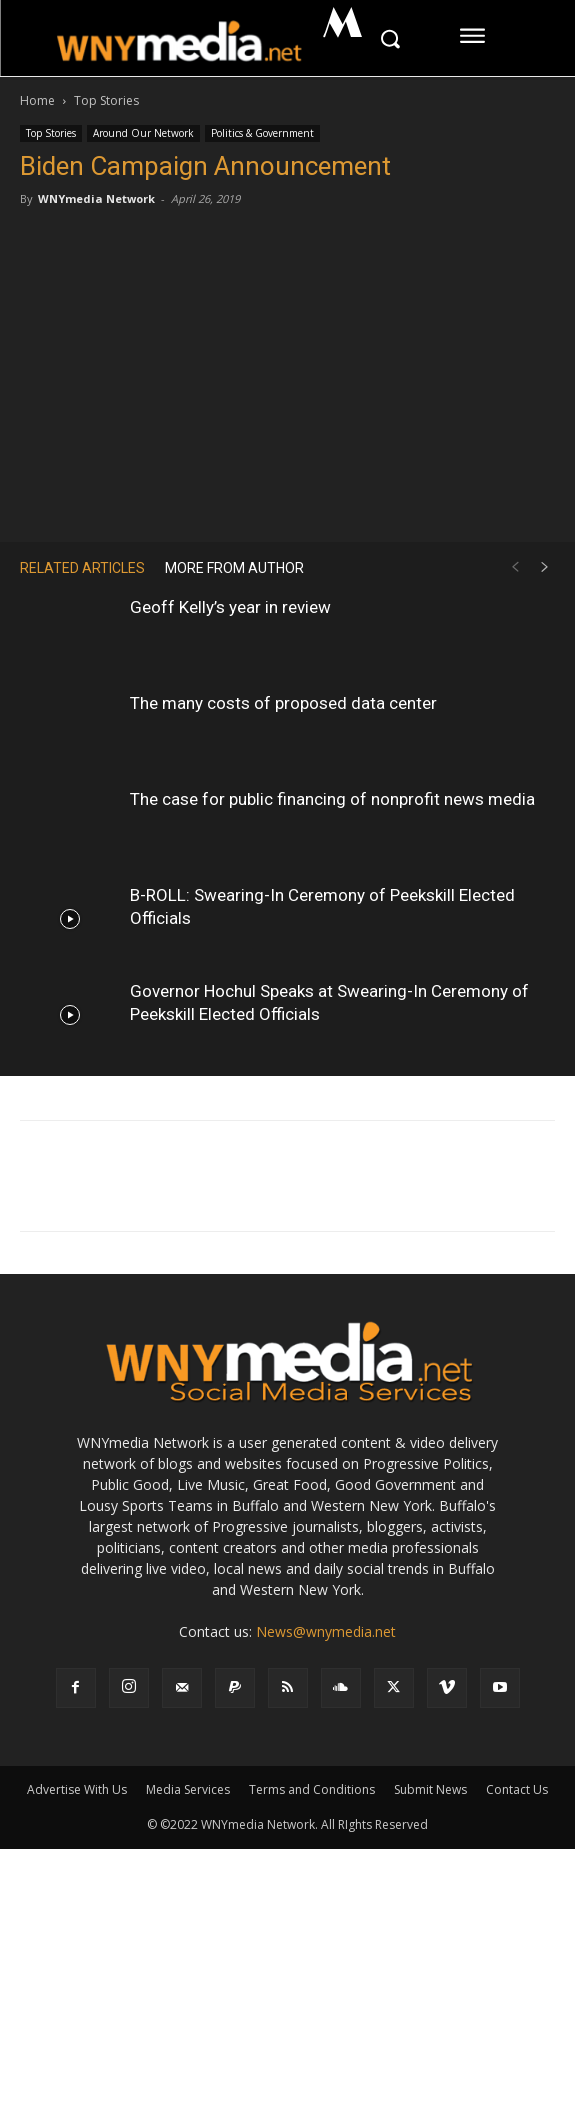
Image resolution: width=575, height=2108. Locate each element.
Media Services (188, 1789)
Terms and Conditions (312, 1789)
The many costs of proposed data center (283, 703)
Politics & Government (262, 133)
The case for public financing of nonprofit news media (332, 799)
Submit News (430, 1789)
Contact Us (517, 1789)
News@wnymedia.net (326, 1631)
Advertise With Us (77, 1789)
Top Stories (106, 100)
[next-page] (545, 567)
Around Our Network (143, 133)
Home (37, 100)
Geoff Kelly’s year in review (230, 607)
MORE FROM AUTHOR (234, 568)
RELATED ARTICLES (82, 568)
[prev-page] (515, 567)
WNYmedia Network (96, 198)
